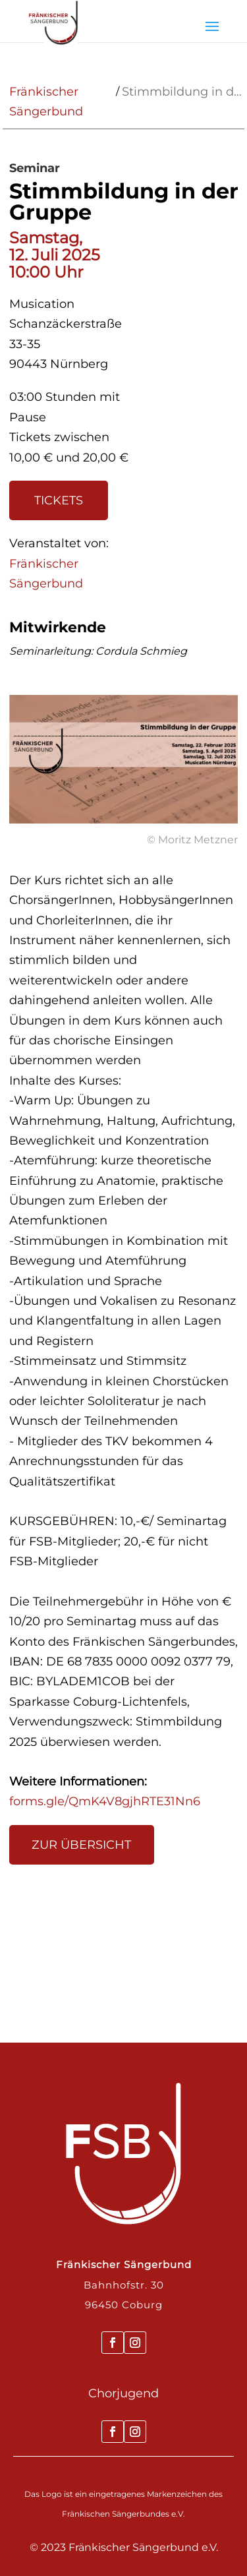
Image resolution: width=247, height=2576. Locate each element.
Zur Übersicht (81, 1845)
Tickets (58, 500)
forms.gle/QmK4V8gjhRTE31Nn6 (104, 1801)
